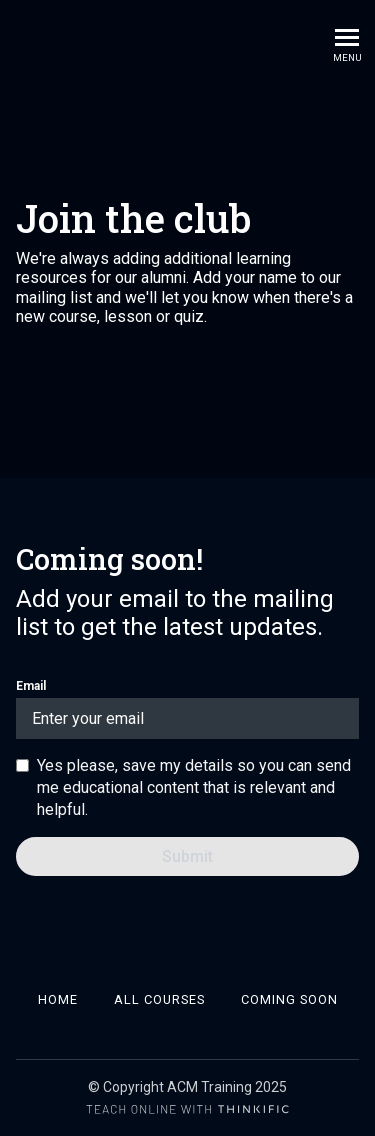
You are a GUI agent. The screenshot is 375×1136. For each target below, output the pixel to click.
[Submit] (187, 856)
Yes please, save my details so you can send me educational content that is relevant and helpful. (194, 787)
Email (187, 709)
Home (58, 999)
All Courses (159, 999)
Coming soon (289, 999)
